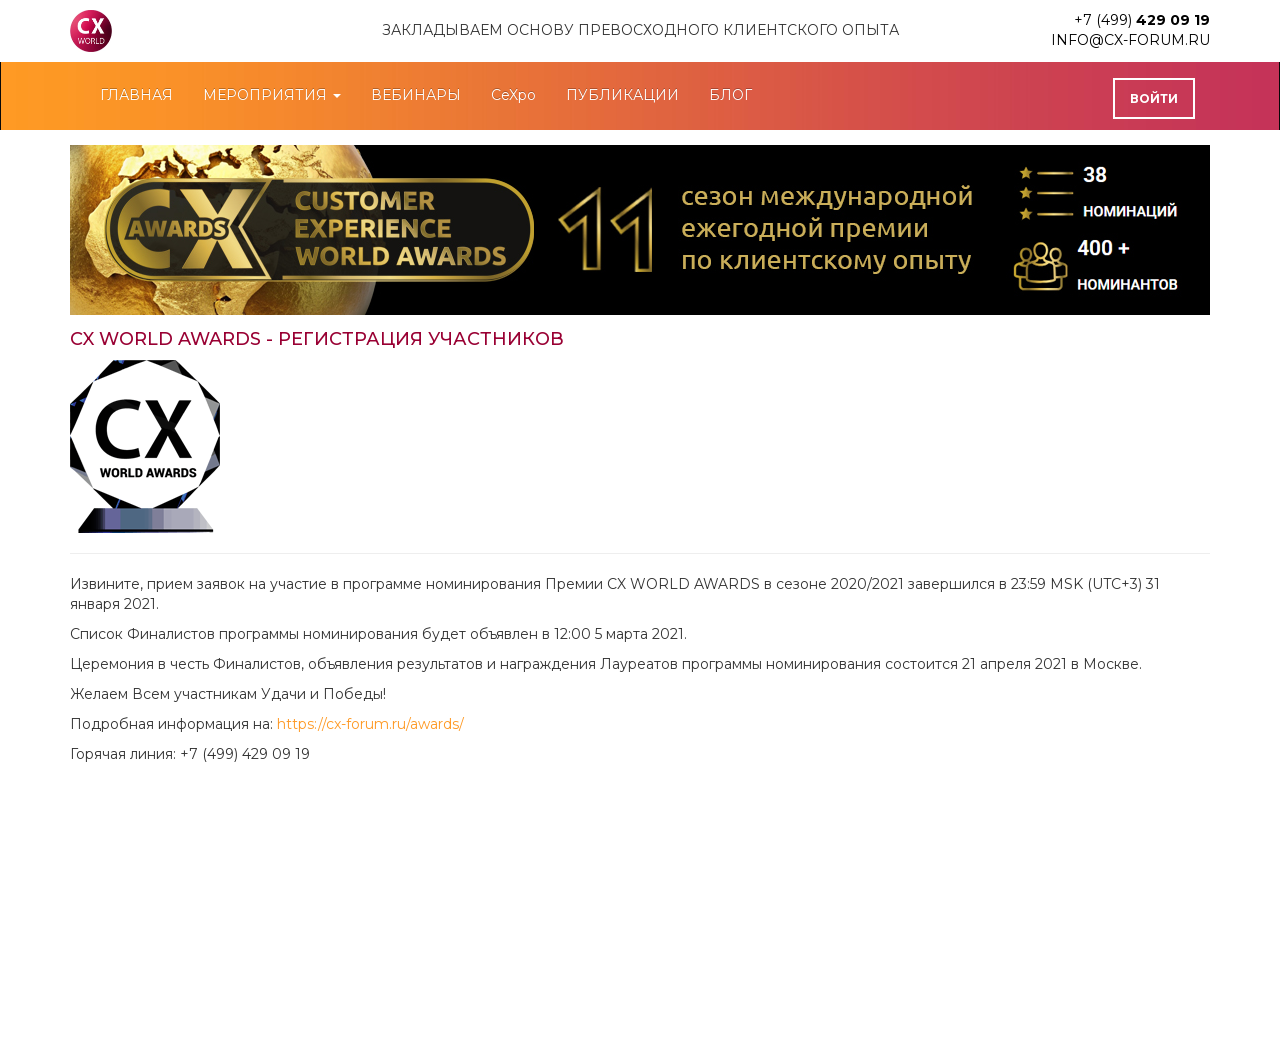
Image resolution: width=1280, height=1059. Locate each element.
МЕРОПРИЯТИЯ (272, 95)
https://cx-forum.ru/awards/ (370, 724)
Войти (1154, 98)
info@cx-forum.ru (1130, 40)
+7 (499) (1142, 20)
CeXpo (513, 95)
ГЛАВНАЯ (136, 95)
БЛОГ (730, 95)
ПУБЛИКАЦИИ (622, 95)
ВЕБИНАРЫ (416, 95)
